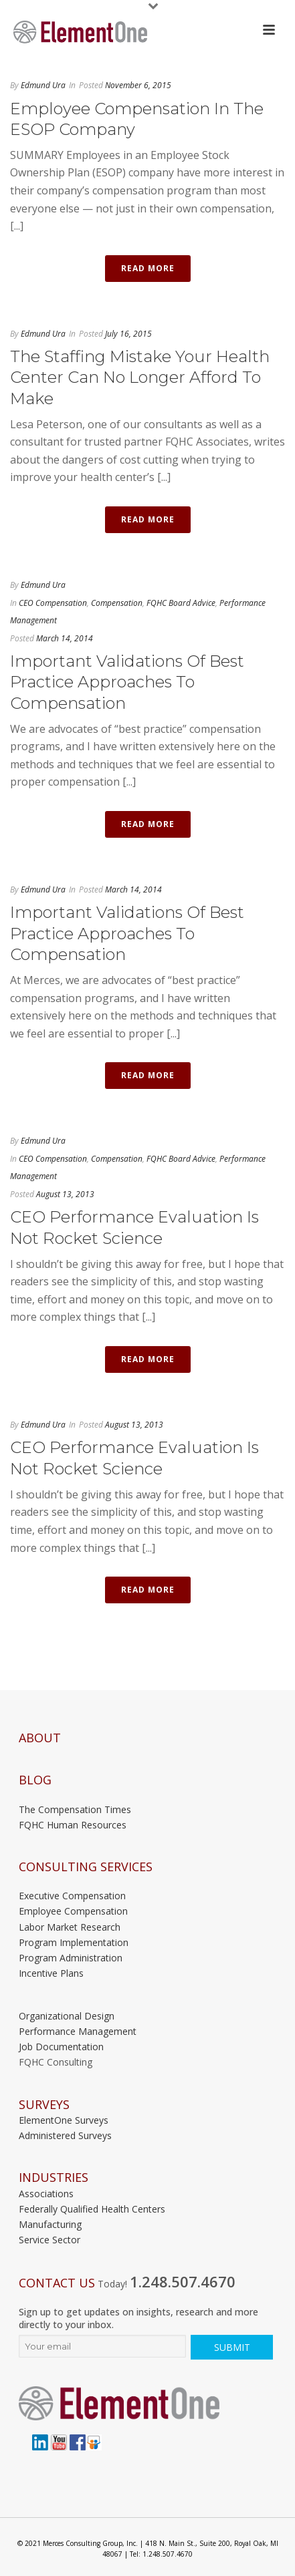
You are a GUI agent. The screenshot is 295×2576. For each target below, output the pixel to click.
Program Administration (70, 1957)
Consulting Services (86, 1867)
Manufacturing (50, 2224)
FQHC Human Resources (72, 1824)
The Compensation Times (75, 1809)
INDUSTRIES (53, 2177)
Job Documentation (61, 2046)
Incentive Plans (51, 1973)
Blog (35, 1780)
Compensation (116, 603)
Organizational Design (66, 2015)
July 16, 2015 (128, 333)
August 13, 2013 (65, 1194)
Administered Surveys (65, 2135)
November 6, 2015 (138, 85)
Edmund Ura (43, 85)
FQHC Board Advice (180, 603)
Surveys (44, 2104)
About (40, 1738)
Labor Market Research (69, 1927)
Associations (46, 2193)
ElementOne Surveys (63, 2120)
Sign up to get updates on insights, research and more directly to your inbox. (138, 2318)
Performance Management (77, 2031)
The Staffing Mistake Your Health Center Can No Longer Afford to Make (140, 377)
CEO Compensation (53, 603)
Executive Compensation (72, 1895)
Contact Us (57, 2283)
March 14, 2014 (64, 638)
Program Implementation (73, 1942)
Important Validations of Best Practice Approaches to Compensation (127, 681)
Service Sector (49, 2239)
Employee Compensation (73, 1911)
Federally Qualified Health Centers (92, 2209)
